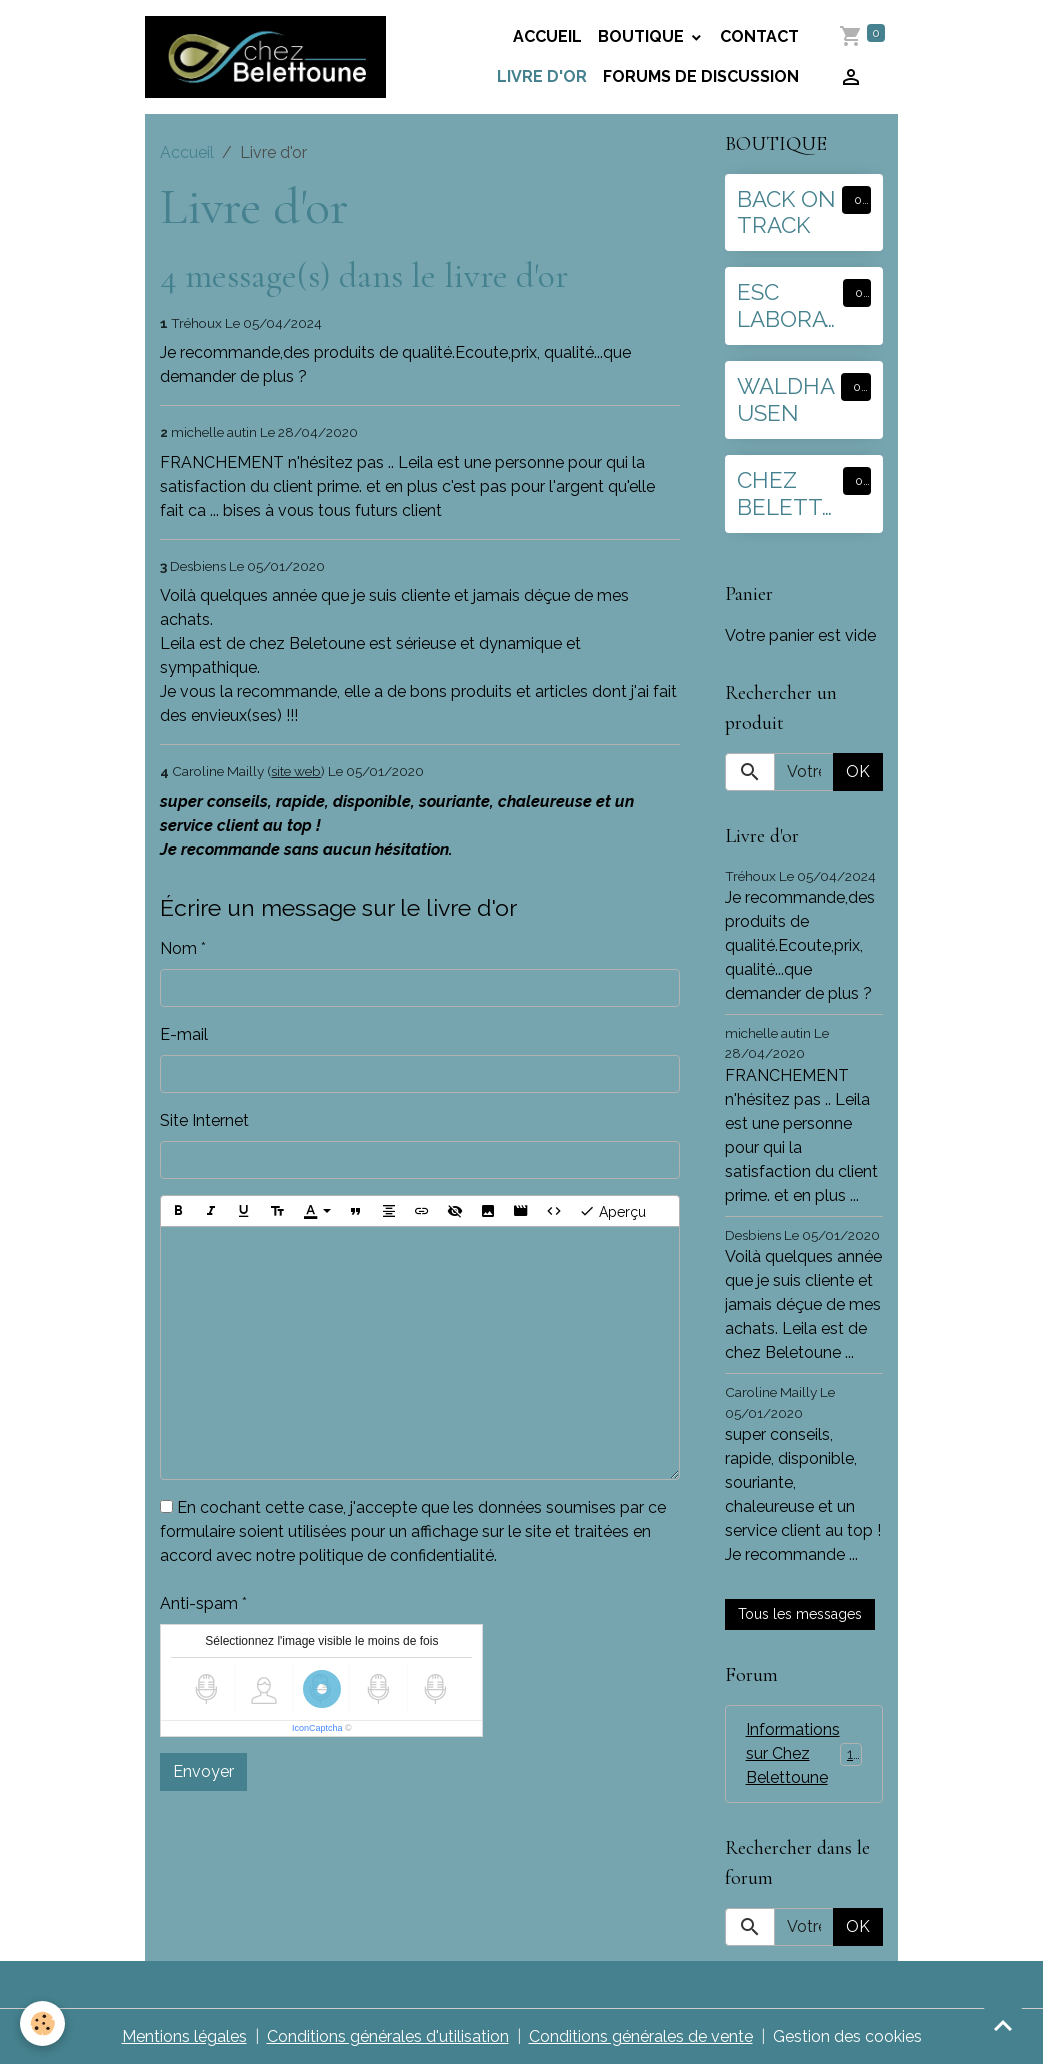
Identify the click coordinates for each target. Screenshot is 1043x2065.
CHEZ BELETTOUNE (788, 494)
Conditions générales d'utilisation (388, 2036)
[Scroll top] (1003, 2025)
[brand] (265, 57)
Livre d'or (542, 76)
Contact (759, 36)
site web (296, 771)
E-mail (184, 1034)
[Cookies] (42, 2023)
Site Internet (204, 1120)
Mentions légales (184, 2036)
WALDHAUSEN (786, 399)
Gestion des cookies (847, 2036)
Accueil (547, 36)
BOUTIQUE (643, 36)
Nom (178, 948)
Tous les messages (800, 1614)
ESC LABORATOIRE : (788, 306)
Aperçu (612, 1211)
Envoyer (203, 1771)
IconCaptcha (317, 1728)
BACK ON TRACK (786, 212)
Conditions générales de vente (641, 2036)
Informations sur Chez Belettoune (807, 1753)
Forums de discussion (701, 76)
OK (858, 771)
